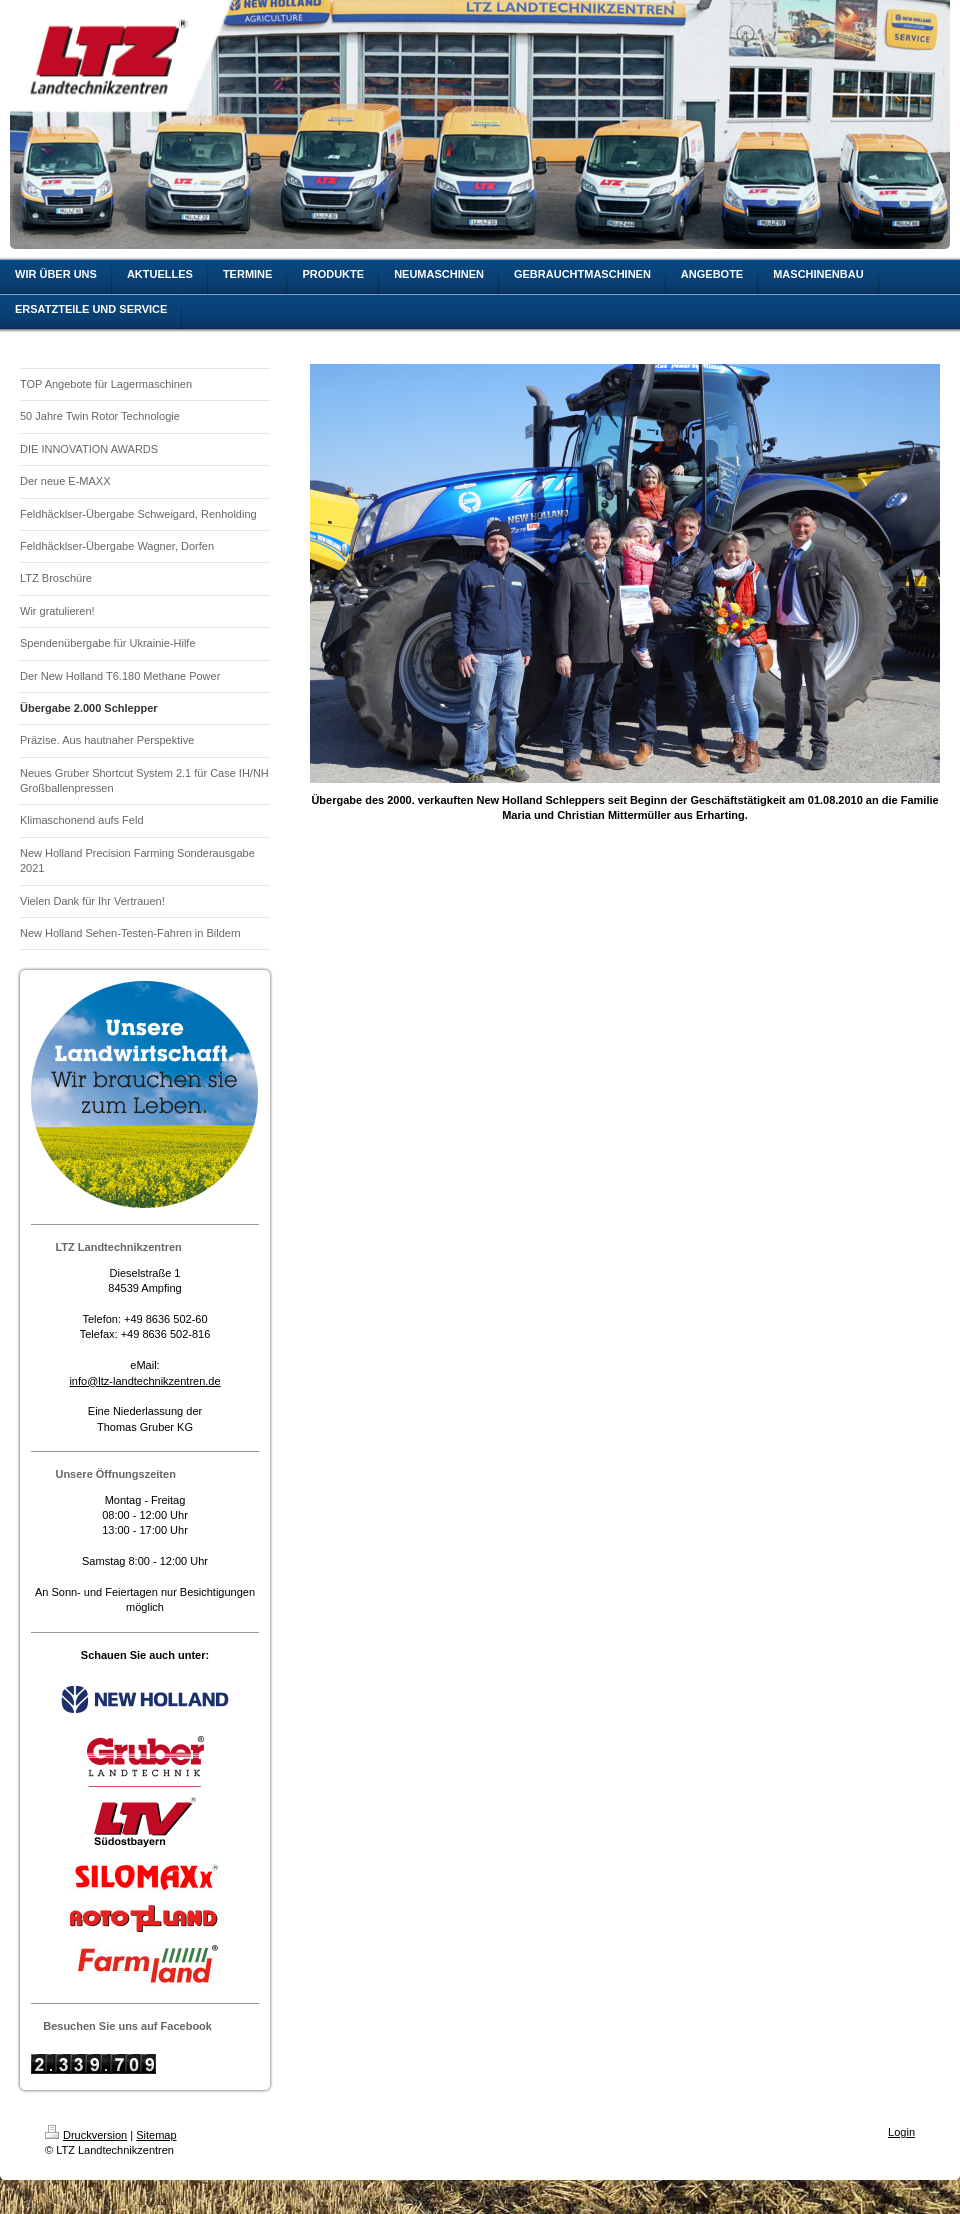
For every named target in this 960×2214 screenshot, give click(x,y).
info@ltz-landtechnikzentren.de (144, 1381)
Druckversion (86, 2135)
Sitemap (156, 2135)
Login (901, 2132)
